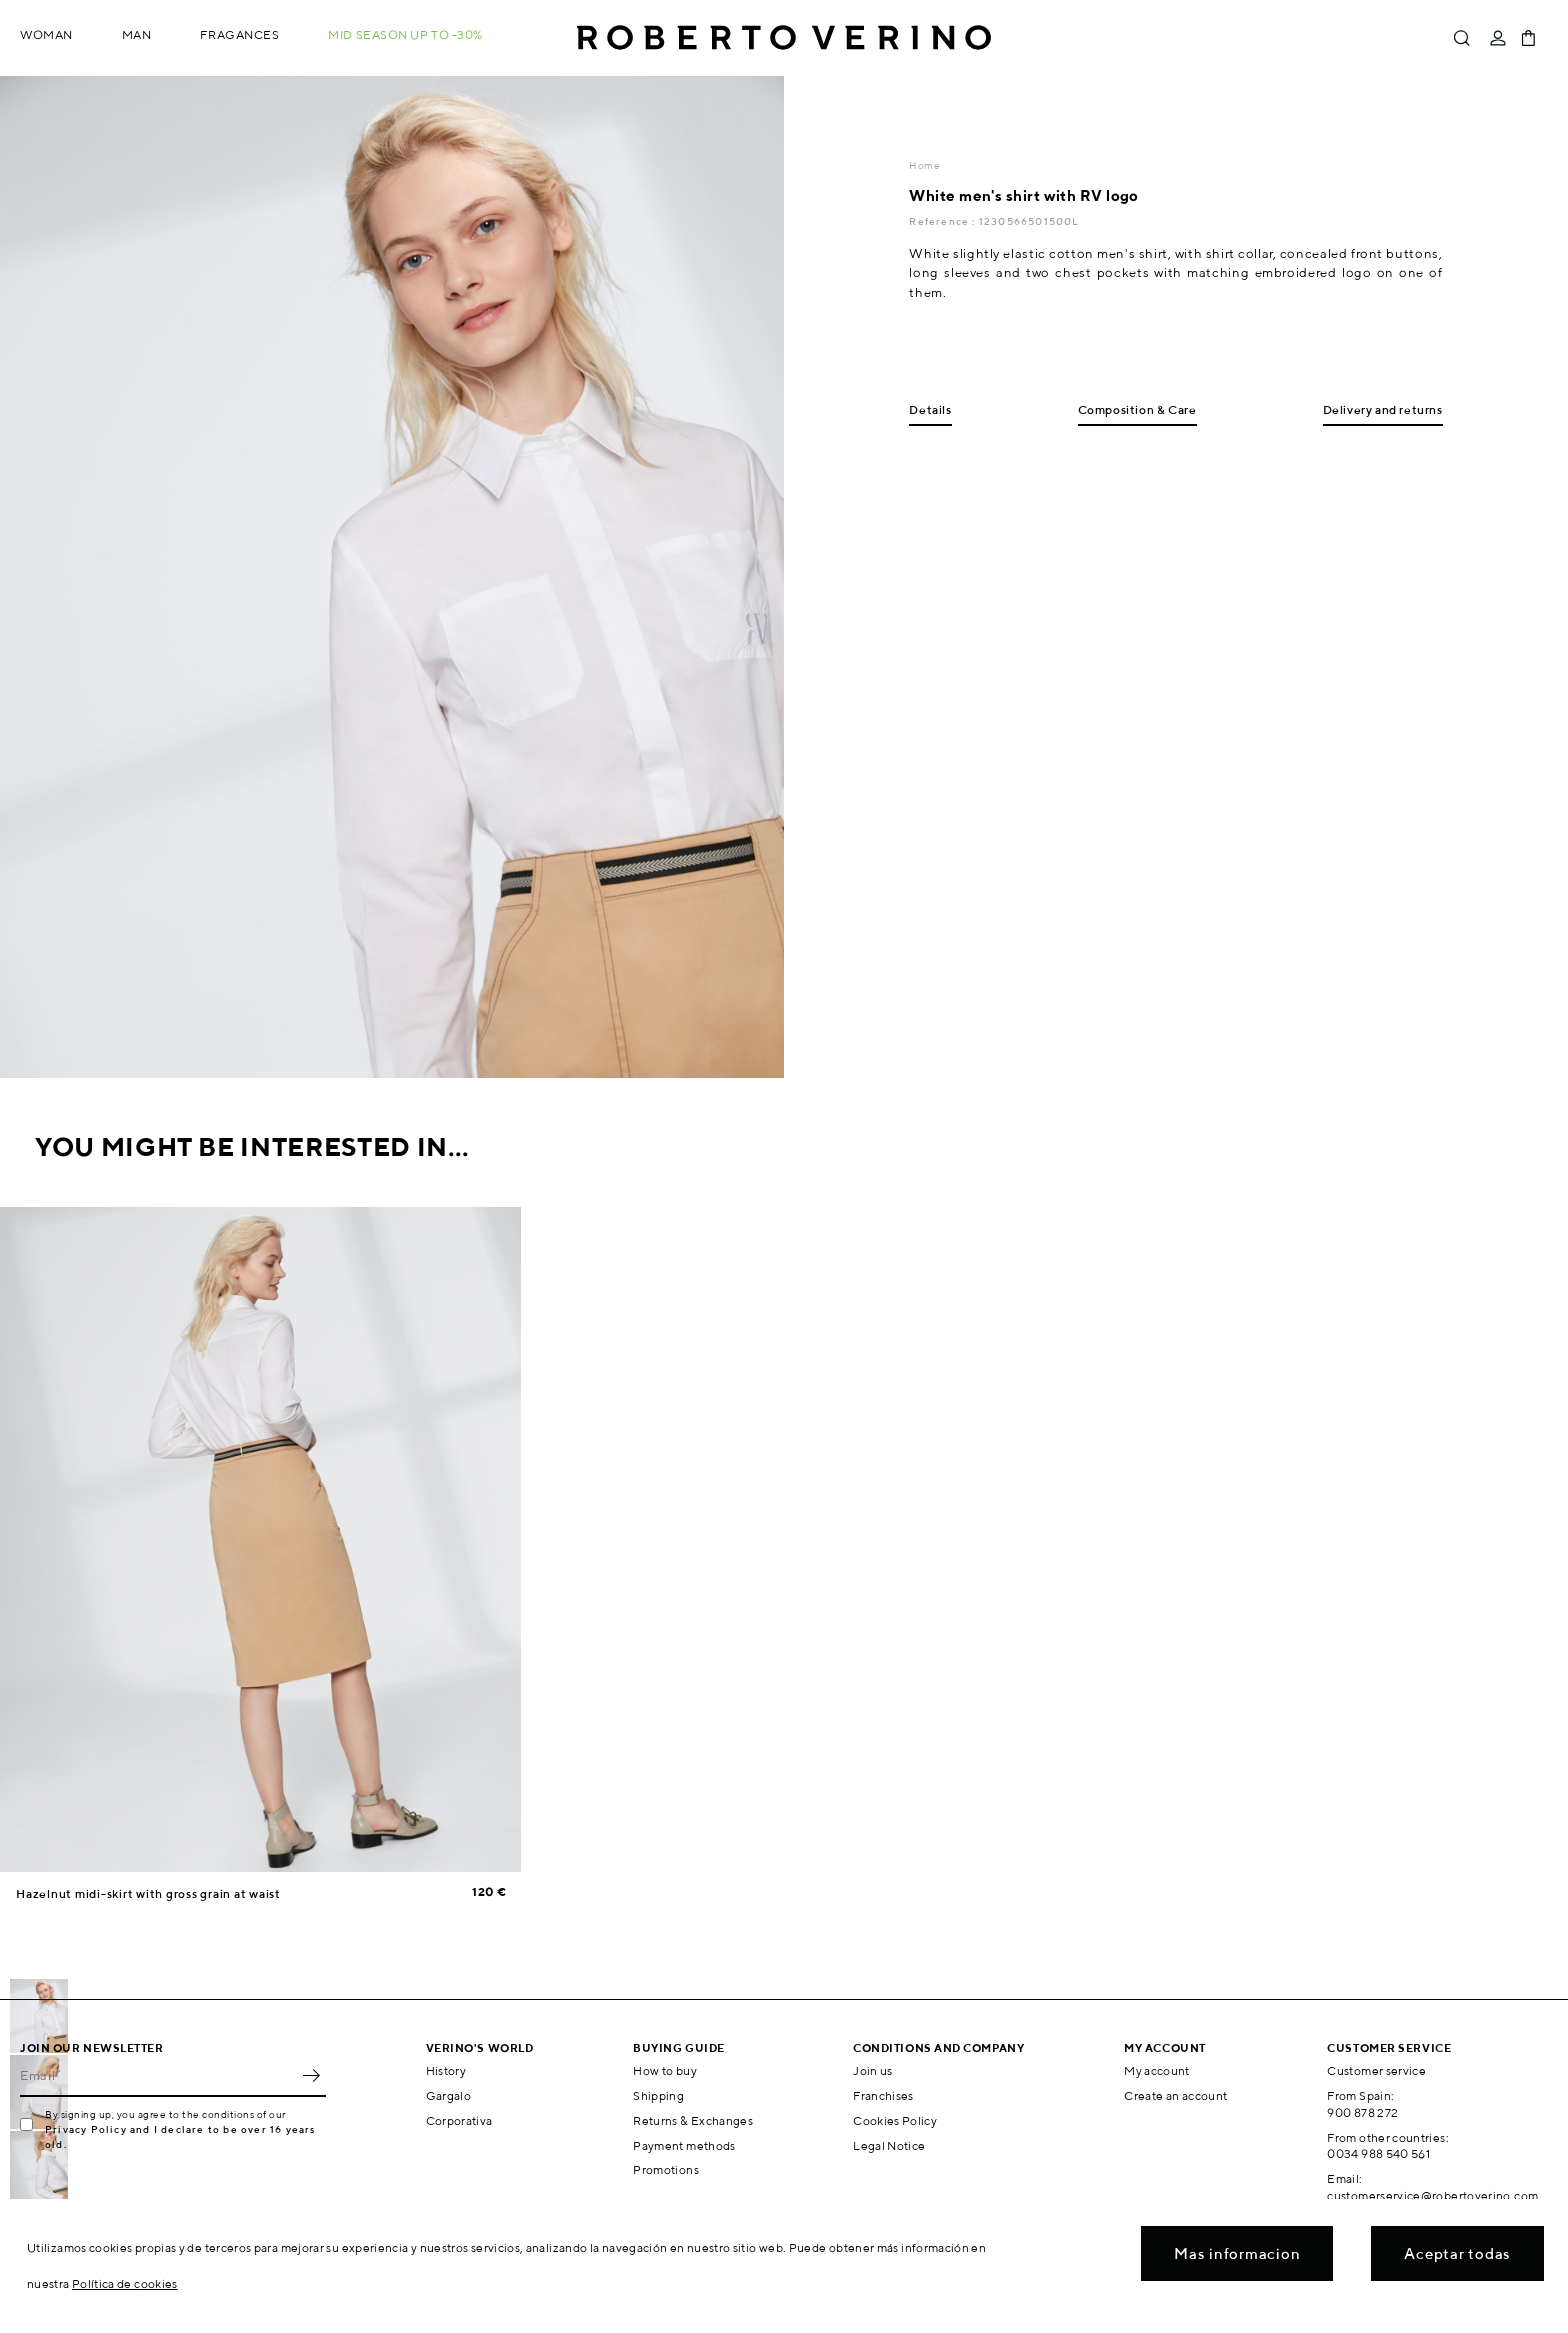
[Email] (158, 2075)
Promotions (666, 2169)
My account (1157, 2070)
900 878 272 (1362, 2112)
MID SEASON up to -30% (405, 34)
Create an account (1175, 2095)
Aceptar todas (1457, 2253)
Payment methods (684, 2145)
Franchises (883, 2095)
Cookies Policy (895, 2120)
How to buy (665, 2070)
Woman (46, 34)
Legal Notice (889, 2145)
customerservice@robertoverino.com (1432, 2195)
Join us (873, 2070)
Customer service (1376, 2070)
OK (311, 2075)
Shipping (658, 2095)
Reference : (943, 221)
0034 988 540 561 (1378, 2153)
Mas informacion (1237, 2253)
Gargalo (449, 2095)
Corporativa (459, 2120)
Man (137, 34)
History (446, 2070)
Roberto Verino (784, 38)
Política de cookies (125, 2283)
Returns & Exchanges (693, 2120)
